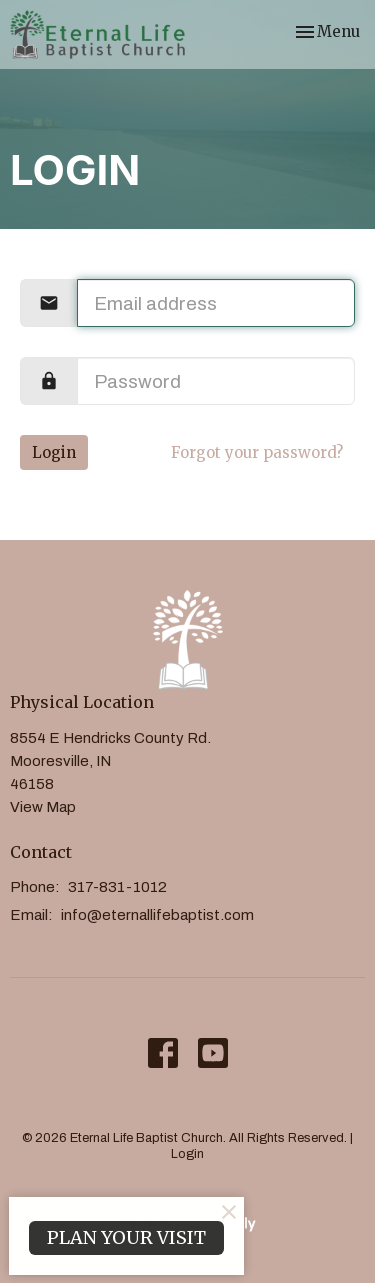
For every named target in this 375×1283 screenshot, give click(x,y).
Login (54, 452)
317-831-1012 (117, 887)
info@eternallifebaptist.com (157, 915)
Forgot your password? (257, 452)
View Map (43, 807)
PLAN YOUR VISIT (126, 1237)
